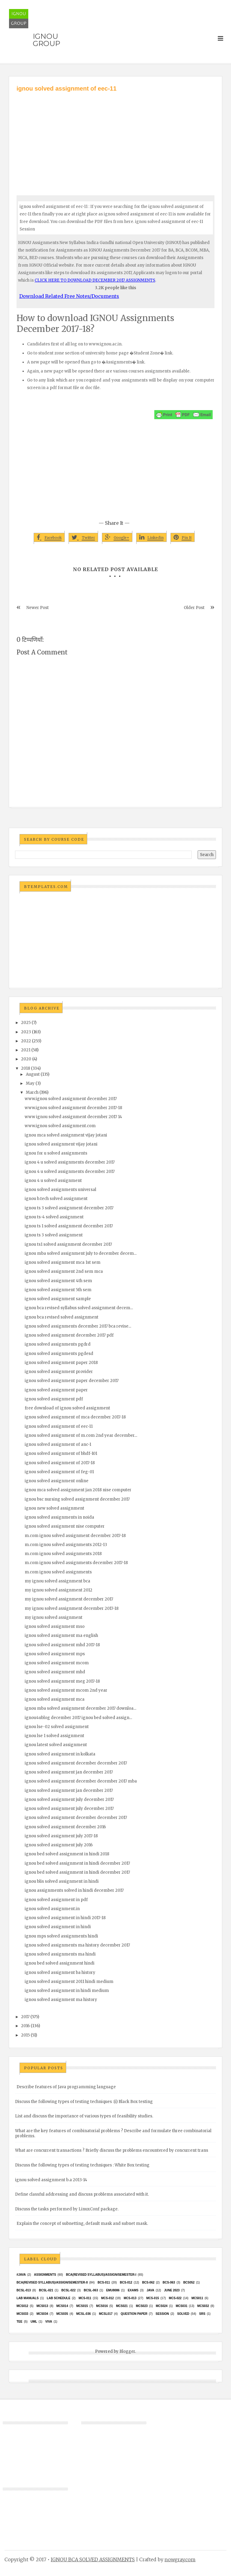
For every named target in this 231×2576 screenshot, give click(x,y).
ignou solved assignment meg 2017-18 (62, 1681)
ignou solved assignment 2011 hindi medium (69, 1981)
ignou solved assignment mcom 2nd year (66, 1690)
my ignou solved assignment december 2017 (69, 1599)
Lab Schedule (58, 2298)
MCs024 (162, 2306)
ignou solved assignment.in (52, 1908)
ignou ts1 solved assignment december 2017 (68, 1244)
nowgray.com (180, 2559)
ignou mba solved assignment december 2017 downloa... (80, 1708)
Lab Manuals (27, 2298)
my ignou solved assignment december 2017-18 (72, 1608)
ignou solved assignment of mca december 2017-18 (75, 1417)
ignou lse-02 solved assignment (57, 1726)
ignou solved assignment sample (58, 1298)
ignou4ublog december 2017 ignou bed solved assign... (78, 1717)
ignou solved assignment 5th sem (58, 1289)
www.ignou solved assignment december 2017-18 (73, 1107)
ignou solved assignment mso (55, 1626)
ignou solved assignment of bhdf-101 (61, 1453)
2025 (26, 1022)
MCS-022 (175, 2298)
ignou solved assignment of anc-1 (58, 1444)
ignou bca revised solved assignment (61, 1317)
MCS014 (62, 2306)
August (33, 1074)
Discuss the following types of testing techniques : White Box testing (82, 2165)
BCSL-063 (91, 2290)
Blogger (127, 2351)
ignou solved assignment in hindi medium (67, 1990)
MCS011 (197, 2298)
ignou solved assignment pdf (54, 1399)
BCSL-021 (46, 2290)
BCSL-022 (68, 2290)
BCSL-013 (24, 2290)
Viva (48, 2321)
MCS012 (22, 2306)
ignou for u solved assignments (56, 1153)
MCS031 (181, 2306)
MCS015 (82, 2306)
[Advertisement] (115, 138)
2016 (25, 2025)
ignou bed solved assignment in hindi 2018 (67, 1854)
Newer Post (37, 607)
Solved (183, 2313)
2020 (26, 1059)
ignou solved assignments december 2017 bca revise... (78, 1326)
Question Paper (134, 2313)
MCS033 (22, 2313)
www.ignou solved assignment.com (60, 1125)
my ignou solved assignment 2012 (58, 1590)
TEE (19, 2321)
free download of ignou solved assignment (67, 1408)
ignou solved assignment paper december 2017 (72, 1380)
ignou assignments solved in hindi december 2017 (74, 1890)
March (32, 1092)
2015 (25, 2035)
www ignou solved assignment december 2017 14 (73, 1116)
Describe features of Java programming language (66, 2086)
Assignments (45, 2274)
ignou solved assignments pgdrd (58, 1344)
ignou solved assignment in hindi (58, 1926)
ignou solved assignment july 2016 (59, 1845)
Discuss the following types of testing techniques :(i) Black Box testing (84, 2101)
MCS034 (42, 2313)
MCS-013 (130, 2298)
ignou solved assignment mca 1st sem (62, 1262)
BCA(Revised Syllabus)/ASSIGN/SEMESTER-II (52, 2282)
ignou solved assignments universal (60, 1189)
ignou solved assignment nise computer (65, 1526)
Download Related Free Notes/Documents (69, 296)
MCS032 (203, 2306)
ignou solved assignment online (56, 1480)
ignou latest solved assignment (56, 1744)
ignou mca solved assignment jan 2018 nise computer (78, 1489)
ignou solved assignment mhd (55, 1672)
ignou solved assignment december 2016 (65, 1826)
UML (34, 2321)
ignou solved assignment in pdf (56, 1899)
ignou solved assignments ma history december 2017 (77, 1945)
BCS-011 (104, 2282)
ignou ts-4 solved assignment (54, 1217)
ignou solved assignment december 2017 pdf (69, 1335)
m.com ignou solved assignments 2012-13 (66, 1544)
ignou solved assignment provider (59, 1371)
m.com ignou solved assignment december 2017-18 (75, 1535)
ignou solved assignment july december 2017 (69, 1799)
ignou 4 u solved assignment (53, 1180)
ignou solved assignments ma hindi (60, 1954)
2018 (25, 1068)
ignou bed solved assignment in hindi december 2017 (77, 1863)
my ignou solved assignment (53, 1617)
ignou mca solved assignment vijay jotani (66, 1135)
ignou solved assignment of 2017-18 (60, 1462)
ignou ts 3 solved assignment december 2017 (69, 1208)
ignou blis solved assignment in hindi (62, 1881)
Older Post (194, 607)
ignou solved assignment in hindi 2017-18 (65, 1917)
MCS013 (42, 2306)
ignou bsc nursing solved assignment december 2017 (77, 1499)
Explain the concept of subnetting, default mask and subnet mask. (82, 2223)
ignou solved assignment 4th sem (58, 1280)
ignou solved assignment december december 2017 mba (81, 1781)
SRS (202, 2313)
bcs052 (189, 2282)
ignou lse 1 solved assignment (54, 1735)
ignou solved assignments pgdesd (59, 1353)
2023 (26, 1031)
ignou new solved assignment (54, 1508)
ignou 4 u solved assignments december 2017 (70, 1162)
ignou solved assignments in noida (59, 1517)
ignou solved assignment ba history (60, 1972)
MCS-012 (107, 2298)
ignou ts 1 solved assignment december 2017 (69, 1226)
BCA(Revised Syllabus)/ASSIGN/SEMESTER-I (101, 2274)
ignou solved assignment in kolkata (60, 1754)
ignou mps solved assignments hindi (61, 1936)
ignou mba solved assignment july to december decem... (81, 1253)
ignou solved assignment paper (56, 1390)
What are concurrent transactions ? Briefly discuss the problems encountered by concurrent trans (111, 2150)
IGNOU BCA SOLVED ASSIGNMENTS (93, 2559)
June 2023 (172, 2290)
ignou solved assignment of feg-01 (59, 1471)
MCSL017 (105, 2313)
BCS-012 (126, 2282)
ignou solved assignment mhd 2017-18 (62, 1644)
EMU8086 (112, 2290)
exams (133, 2290)
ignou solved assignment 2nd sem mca (64, 1271)
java (150, 2290)
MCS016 (102, 2306)
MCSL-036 (83, 2313)
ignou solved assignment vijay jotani (61, 1144)
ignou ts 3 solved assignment (54, 1235)
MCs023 (142, 2306)
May (30, 1083)
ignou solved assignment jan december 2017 (69, 1772)
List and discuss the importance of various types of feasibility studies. (84, 2116)
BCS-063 (169, 2282)
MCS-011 (85, 2298)
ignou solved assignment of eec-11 (59, 1426)
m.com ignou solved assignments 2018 (63, 1553)
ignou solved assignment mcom (57, 1662)
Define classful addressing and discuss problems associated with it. (82, 2194)
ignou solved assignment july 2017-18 (61, 1835)
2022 (26, 1041)
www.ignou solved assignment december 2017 (71, 1098)
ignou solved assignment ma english (61, 1635)
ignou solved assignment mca (55, 1699)
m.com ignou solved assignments (58, 1572)
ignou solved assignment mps (55, 1653)
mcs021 (122, 2306)
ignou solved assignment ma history (61, 1999)
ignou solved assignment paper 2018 (61, 1362)
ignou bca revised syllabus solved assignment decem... (79, 1307)
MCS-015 (152, 2298)
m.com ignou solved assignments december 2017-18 (76, 1562)
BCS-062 (148, 2282)
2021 (25, 1050)
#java (21, 2274)
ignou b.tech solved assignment (56, 1198)
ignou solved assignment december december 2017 (76, 1763)
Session (162, 2313)
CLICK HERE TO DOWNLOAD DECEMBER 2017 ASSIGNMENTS (95, 280)
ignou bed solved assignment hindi (59, 1963)
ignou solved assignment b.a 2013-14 (51, 2179)
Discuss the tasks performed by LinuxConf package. (67, 2209)
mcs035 (62, 2313)
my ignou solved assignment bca (57, 1581)
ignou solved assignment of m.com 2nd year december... (81, 1435)
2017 (25, 2016)
